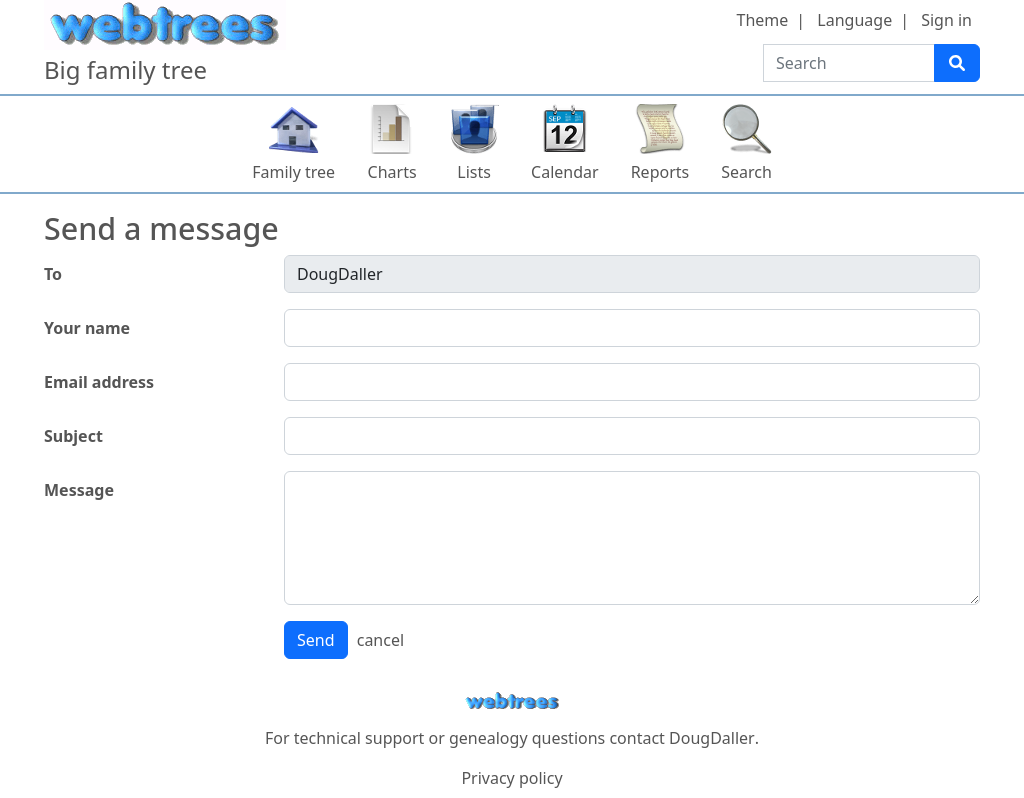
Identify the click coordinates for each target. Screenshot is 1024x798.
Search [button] (746, 172)
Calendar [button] (565, 172)
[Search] (957, 63)
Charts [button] (392, 172)
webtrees (512, 701)
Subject (73, 436)
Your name (87, 328)
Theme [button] (763, 20)
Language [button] (854, 20)
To (53, 274)
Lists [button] (474, 172)
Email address (99, 382)
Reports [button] (660, 172)
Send (316, 640)
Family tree (293, 172)
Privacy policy (511, 778)
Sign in (946, 20)
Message (79, 490)
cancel (380, 640)
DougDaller (712, 738)
